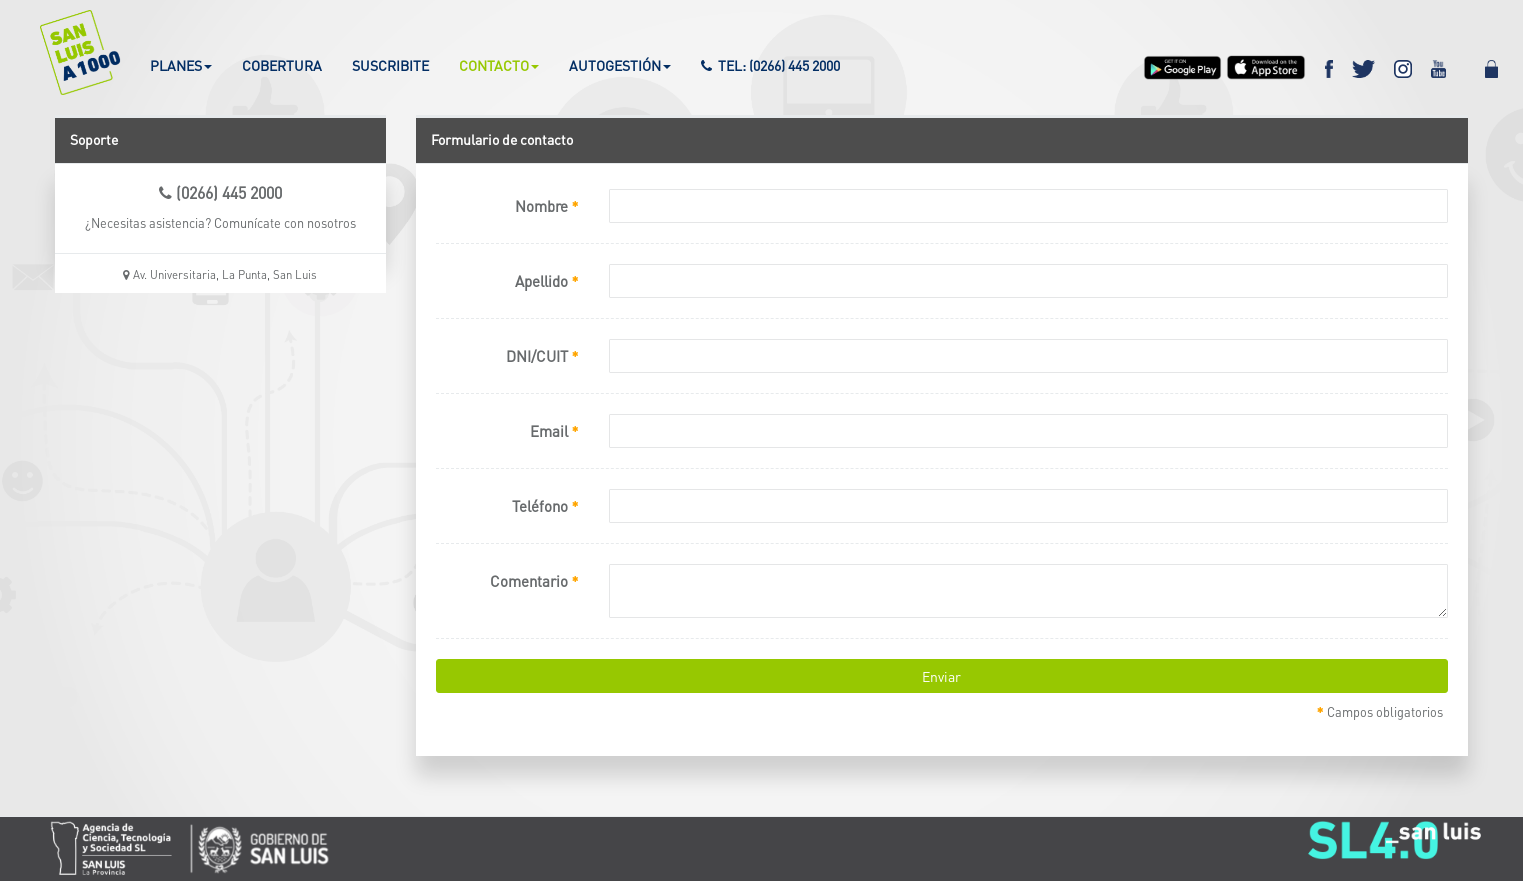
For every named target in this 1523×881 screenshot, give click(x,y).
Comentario (534, 580)
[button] (67, 52)
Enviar (941, 676)
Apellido (547, 280)
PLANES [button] (181, 65)
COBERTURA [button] (282, 65)
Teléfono (545, 505)
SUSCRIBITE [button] (390, 65)
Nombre (547, 205)
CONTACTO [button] (499, 65)
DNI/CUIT (542, 355)
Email (554, 430)
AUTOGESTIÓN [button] (620, 65)
